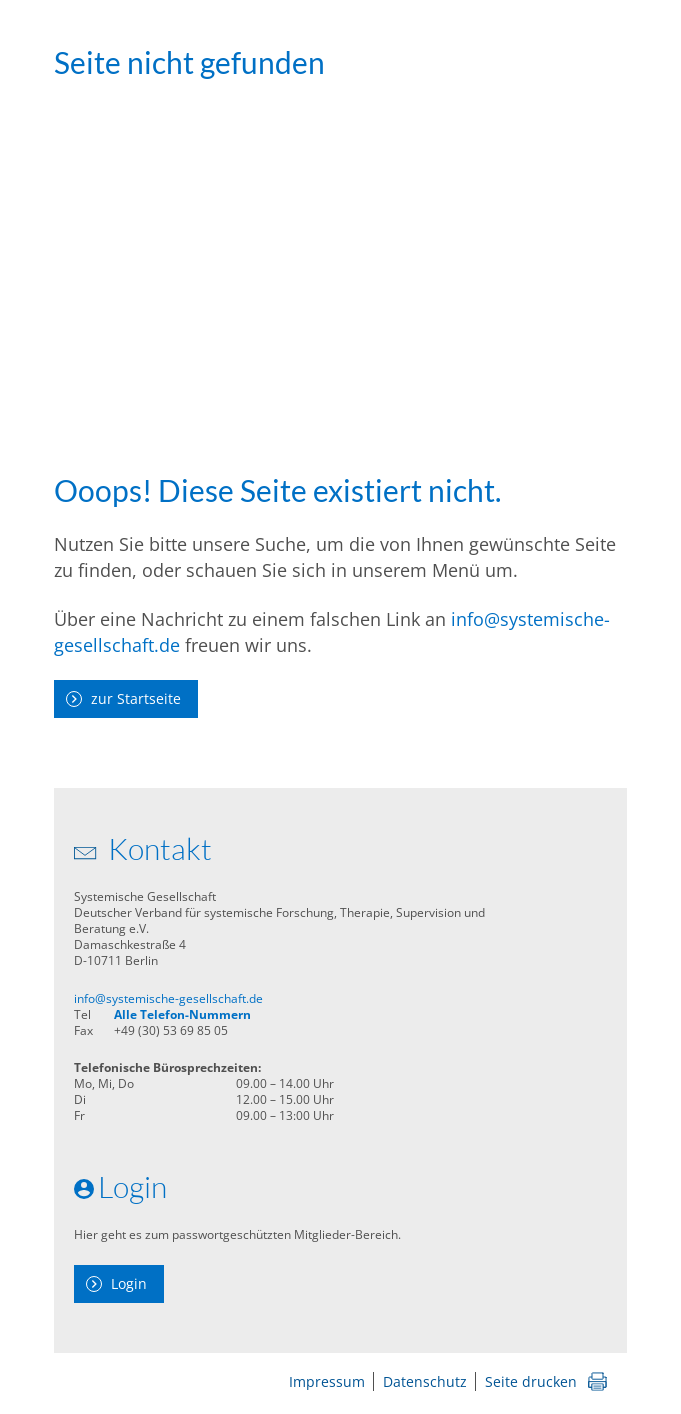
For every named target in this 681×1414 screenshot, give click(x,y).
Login (129, 1283)
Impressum (327, 1381)
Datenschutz (425, 1381)
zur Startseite (136, 698)
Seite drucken (531, 1381)
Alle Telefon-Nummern (182, 1014)
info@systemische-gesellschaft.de (168, 998)
